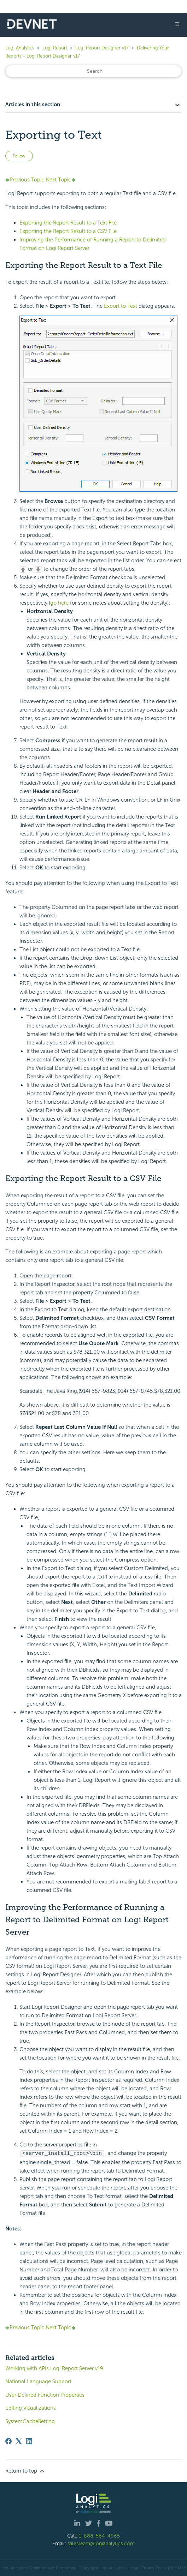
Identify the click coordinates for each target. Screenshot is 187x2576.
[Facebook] (8, 2441)
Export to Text (120, 306)
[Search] (93, 71)
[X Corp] (19, 2441)
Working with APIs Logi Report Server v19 (54, 2368)
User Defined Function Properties (44, 2394)
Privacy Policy (154, 2567)
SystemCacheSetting (30, 2421)
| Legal (132, 2567)
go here (59, 603)
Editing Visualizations (30, 2407)
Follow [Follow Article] (19, 156)
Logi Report (54, 47)
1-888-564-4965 (99, 2535)
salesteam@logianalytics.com (101, 2543)
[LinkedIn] (29, 2441)
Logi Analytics (19, 47)
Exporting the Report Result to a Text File (68, 223)
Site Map (178, 2567)
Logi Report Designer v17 (102, 47)
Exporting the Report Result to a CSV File (68, 231)
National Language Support (38, 2381)
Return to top (25, 2470)
